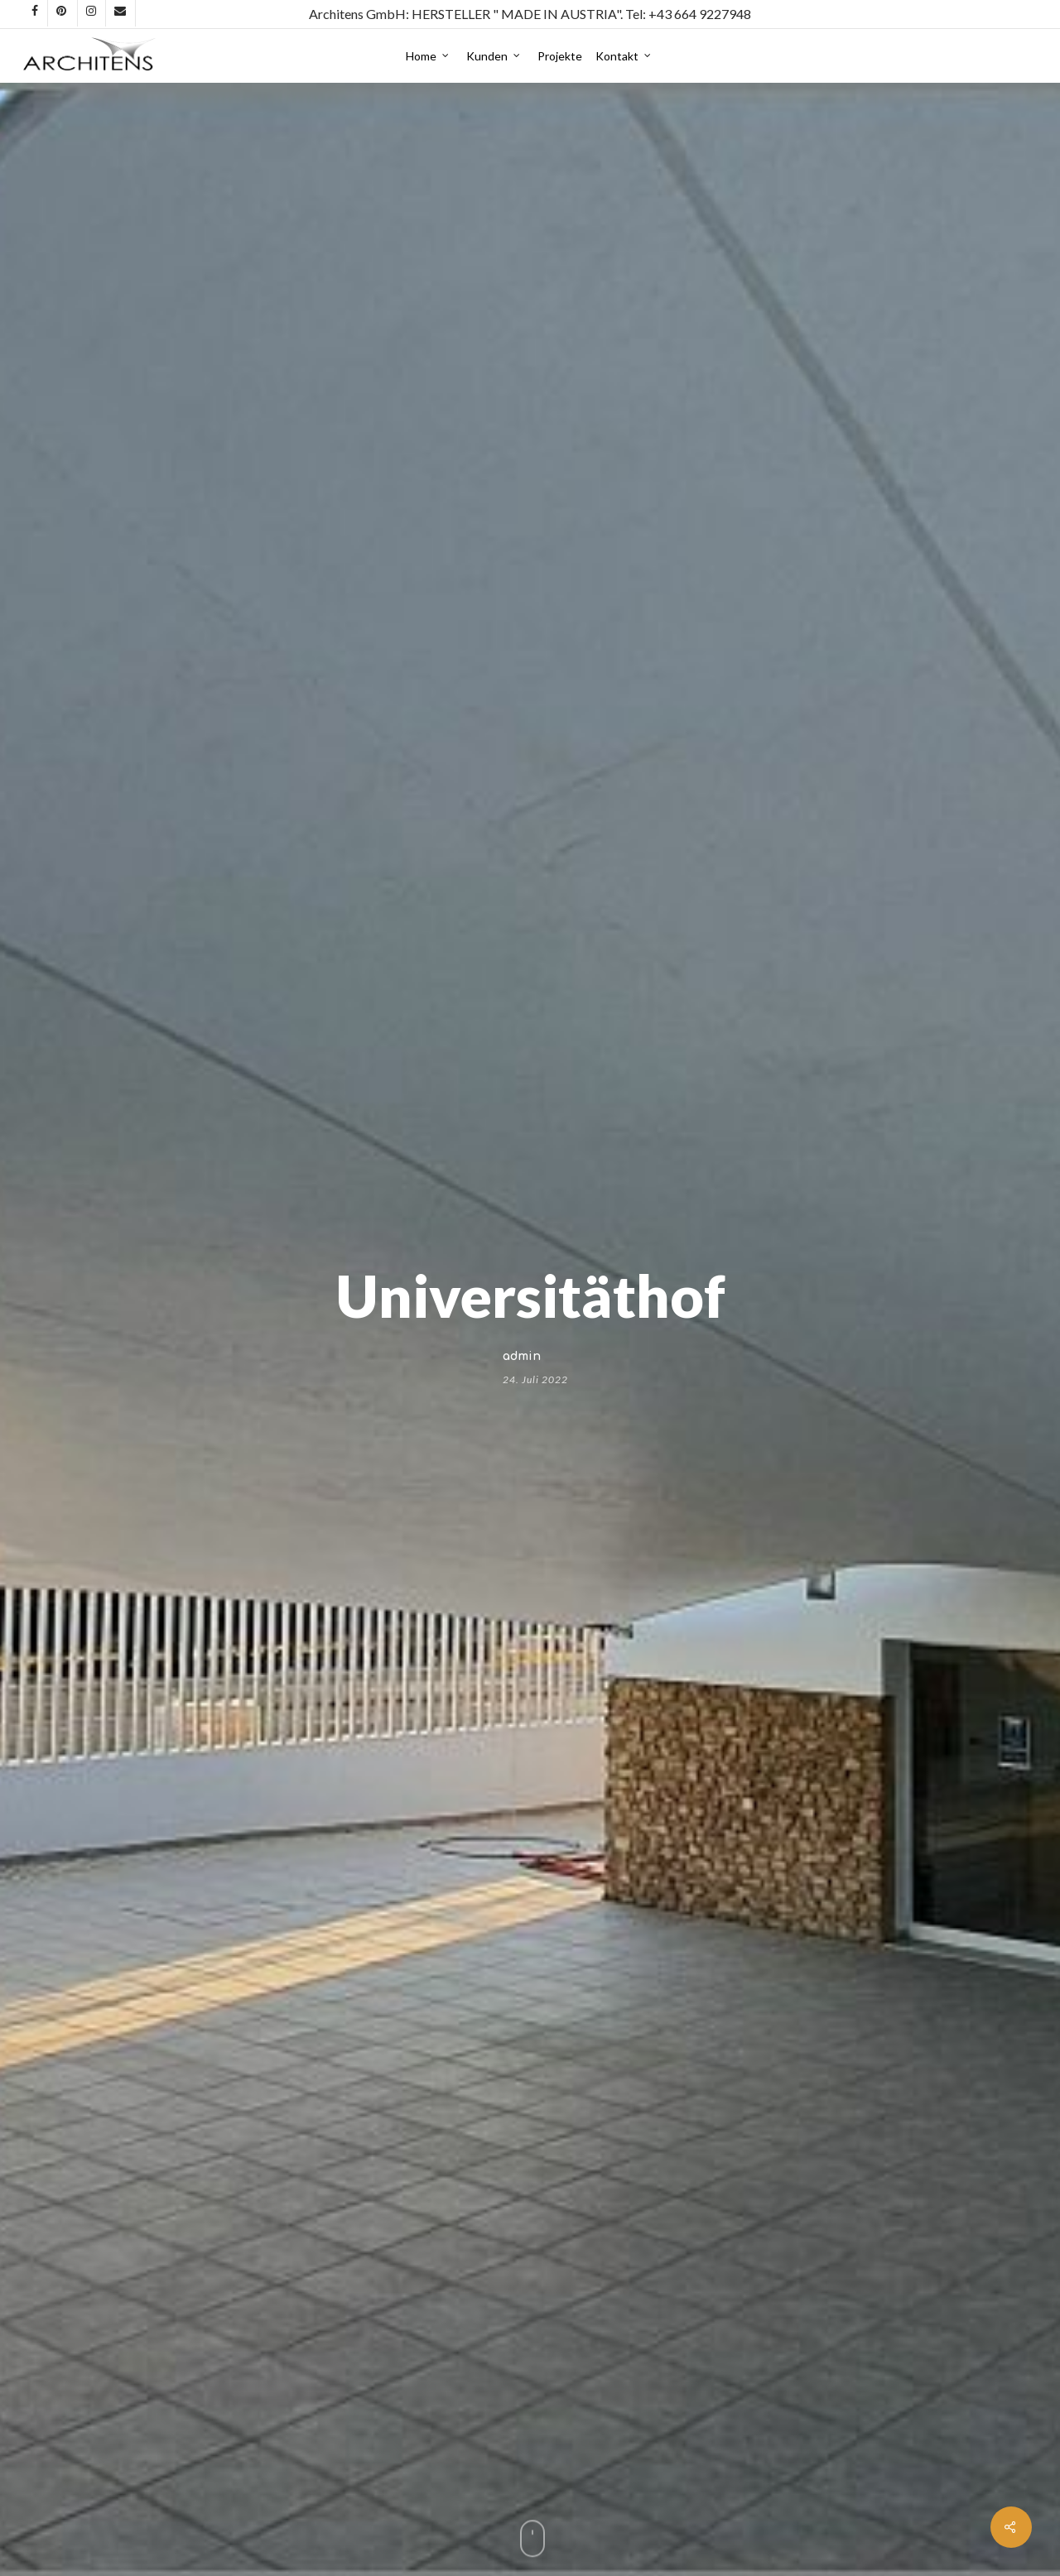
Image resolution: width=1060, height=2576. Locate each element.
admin (522, 1355)
